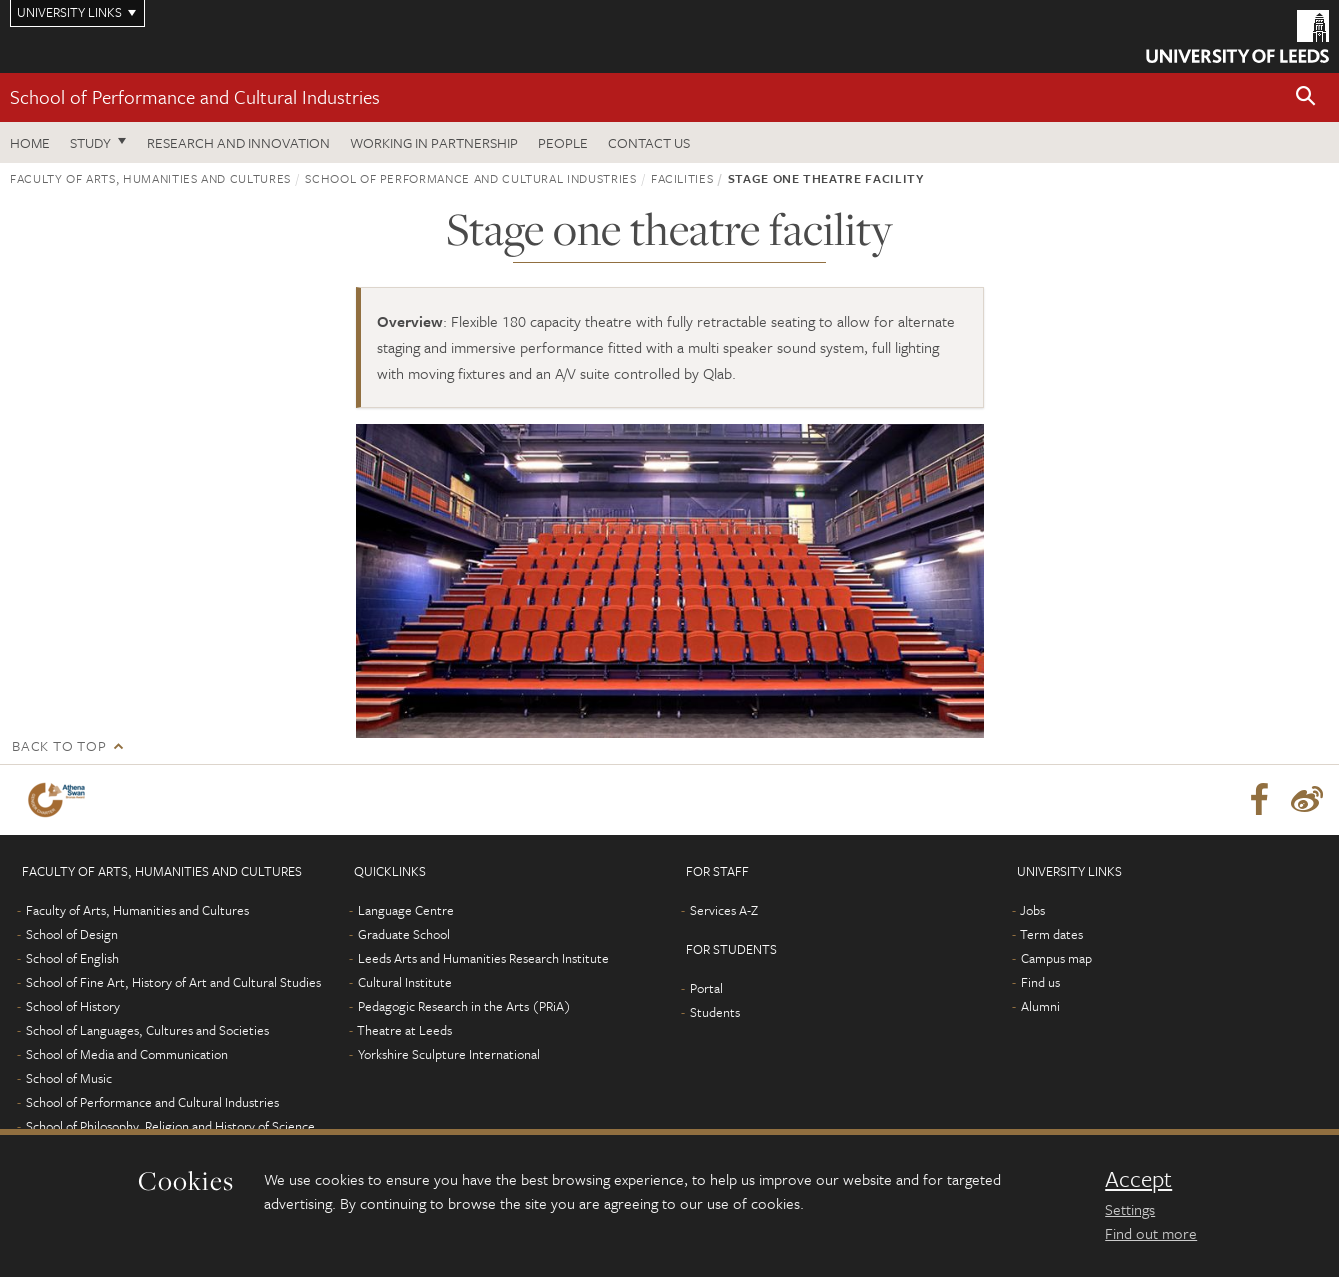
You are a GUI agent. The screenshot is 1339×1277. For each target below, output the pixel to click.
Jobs (1032, 910)
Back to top (59, 745)
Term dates (1051, 934)
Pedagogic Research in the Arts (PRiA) (464, 1006)
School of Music (69, 1078)
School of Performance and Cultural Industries (195, 96)
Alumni (1040, 1006)
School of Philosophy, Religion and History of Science (170, 1126)
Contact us (649, 142)
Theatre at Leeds (404, 1030)
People (563, 142)
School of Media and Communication (127, 1054)
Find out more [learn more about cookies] (1151, 1233)
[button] (1306, 97)
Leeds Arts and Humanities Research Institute (483, 958)
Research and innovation (238, 142)
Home (30, 142)
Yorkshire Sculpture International (449, 1054)
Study (90, 142)
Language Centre (406, 910)
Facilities (682, 178)
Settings (1130, 1209)
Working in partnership (434, 142)
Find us (1040, 982)
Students (715, 1012)
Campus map (1056, 958)
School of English (72, 958)
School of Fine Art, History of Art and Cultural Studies (173, 982)
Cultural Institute (405, 982)
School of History (73, 1006)
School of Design (72, 934)
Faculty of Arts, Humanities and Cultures (150, 178)
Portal (706, 988)
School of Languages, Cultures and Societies (147, 1030)
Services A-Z (724, 910)
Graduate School (404, 934)
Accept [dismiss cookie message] (1138, 1179)
